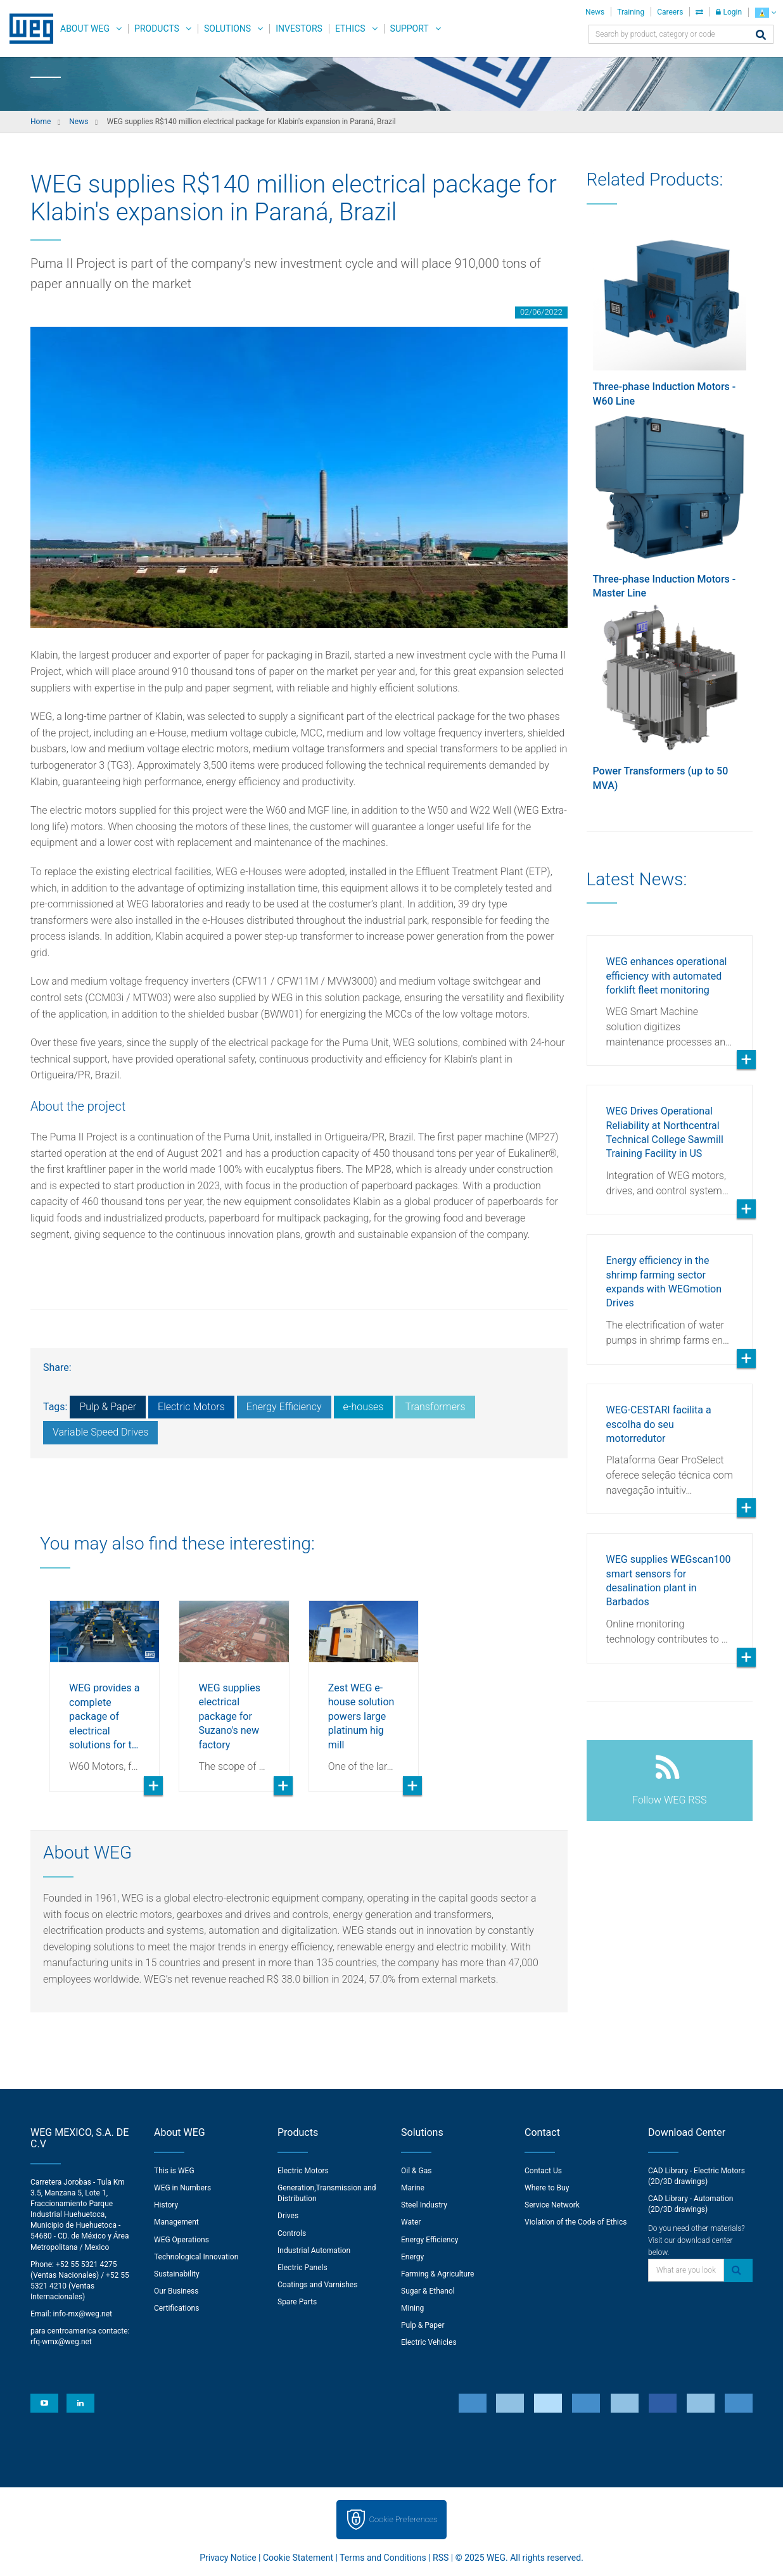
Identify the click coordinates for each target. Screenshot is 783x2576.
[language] (765, 12)
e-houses (363, 1407)
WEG (27, 28)
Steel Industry (424, 2204)
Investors (299, 28)
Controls (291, 2233)
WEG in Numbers (182, 2187)
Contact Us (543, 2170)
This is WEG (174, 2170)
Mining (412, 2308)
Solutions (227, 28)
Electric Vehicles (429, 2342)
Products (156, 28)
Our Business (176, 2291)
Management (176, 2222)
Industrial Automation (313, 2250)
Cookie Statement (298, 2558)
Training (630, 12)
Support (409, 28)
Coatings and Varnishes (317, 2284)
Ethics (350, 28)
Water (411, 2222)
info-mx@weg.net (82, 2313)
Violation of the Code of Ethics (576, 2222)
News (594, 12)
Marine (412, 2187)
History (166, 2204)
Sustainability (177, 2274)
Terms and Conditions (383, 2558)
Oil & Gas (416, 2170)
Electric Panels (302, 2267)
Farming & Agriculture (437, 2274)
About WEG (85, 28)
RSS (441, 2558)
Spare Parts (297, 2301)
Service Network (552, 2204)
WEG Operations (181, 2239)
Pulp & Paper (107, 1407)
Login (729, 12)
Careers (670, 12)
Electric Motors (191, 1407)
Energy (412, 2256)
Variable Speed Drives (100, 1432)
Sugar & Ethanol (428, 2291)
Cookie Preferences (403, 2519)
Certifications (176, 2308)
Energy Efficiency (284, 1407)
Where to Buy (547, 2187)
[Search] (760, 36)
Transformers (435, 1407)
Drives (287, 2215)
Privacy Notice (228, 2558)
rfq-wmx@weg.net (61, 2341)
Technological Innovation (196, 2256)
